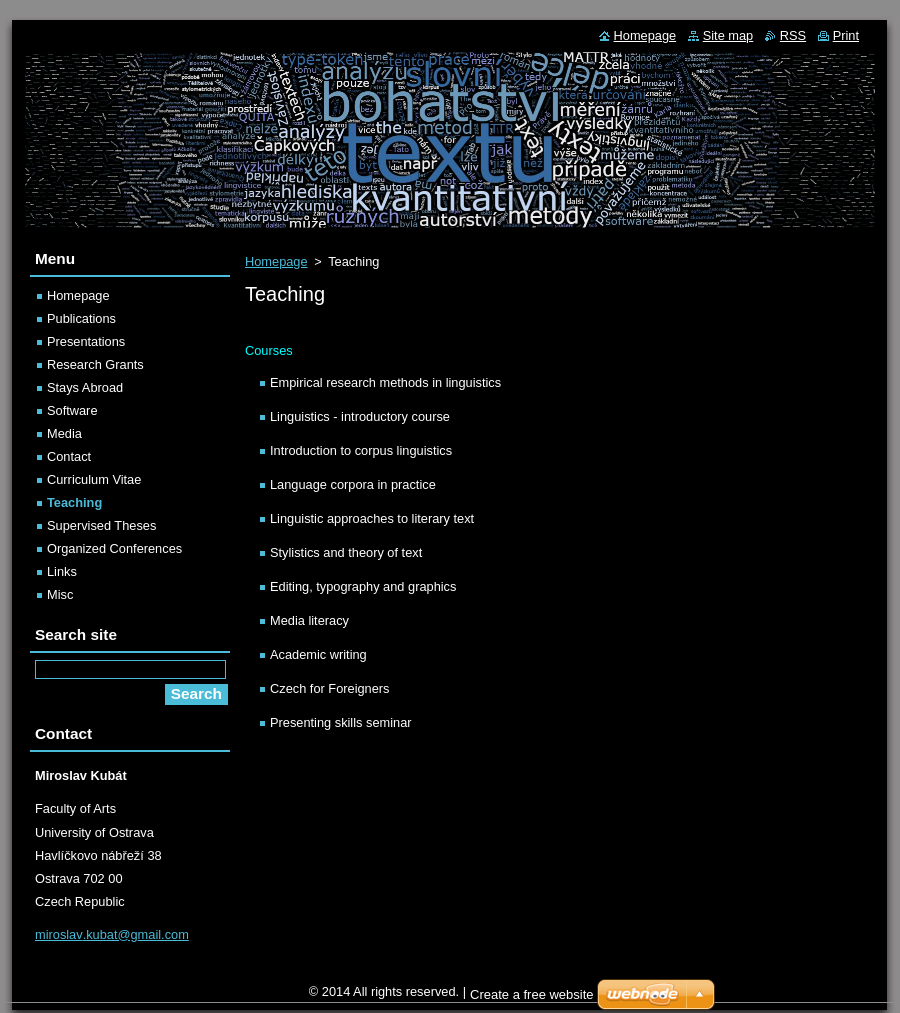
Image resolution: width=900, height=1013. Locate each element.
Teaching (74, 502)
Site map (728, 35)
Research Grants (95, 364)
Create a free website (532, 994)
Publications (81, 318)
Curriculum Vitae (94, 479)
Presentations (86, 341)
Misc (60, 594)
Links (62, 571)
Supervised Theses (101, 525)
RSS (793, 35)
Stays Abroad (85, 387)
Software (72, 410)
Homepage (276, 261)
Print (846, 35)
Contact (69, 456)
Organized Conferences (114, 548)
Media (64, 433)
